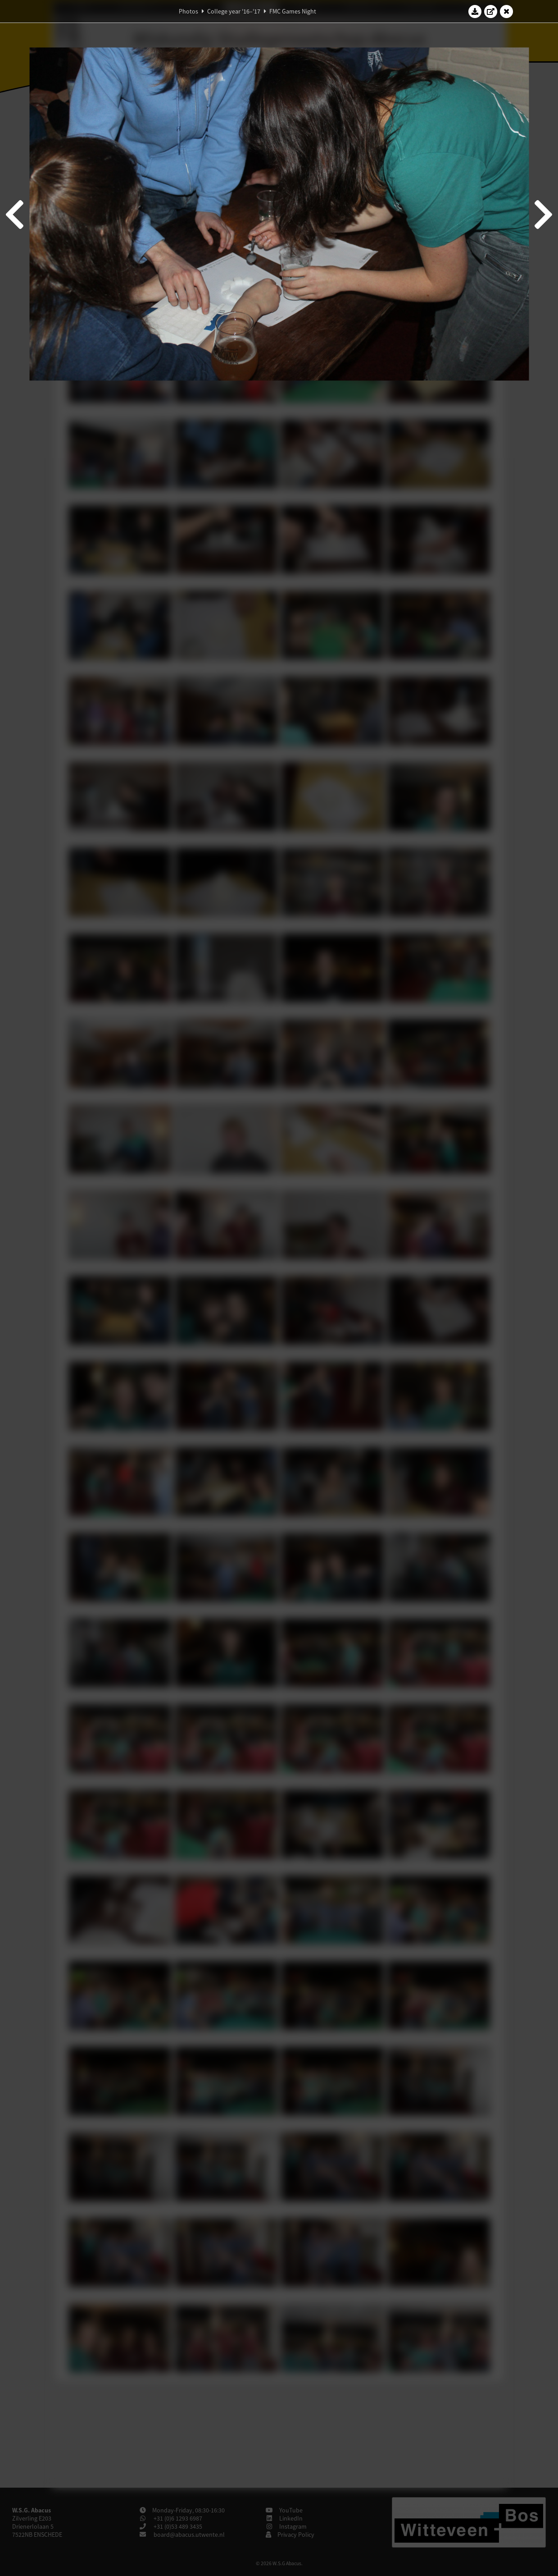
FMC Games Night (292, 11)
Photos (188, 11)
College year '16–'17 (233, 11)
